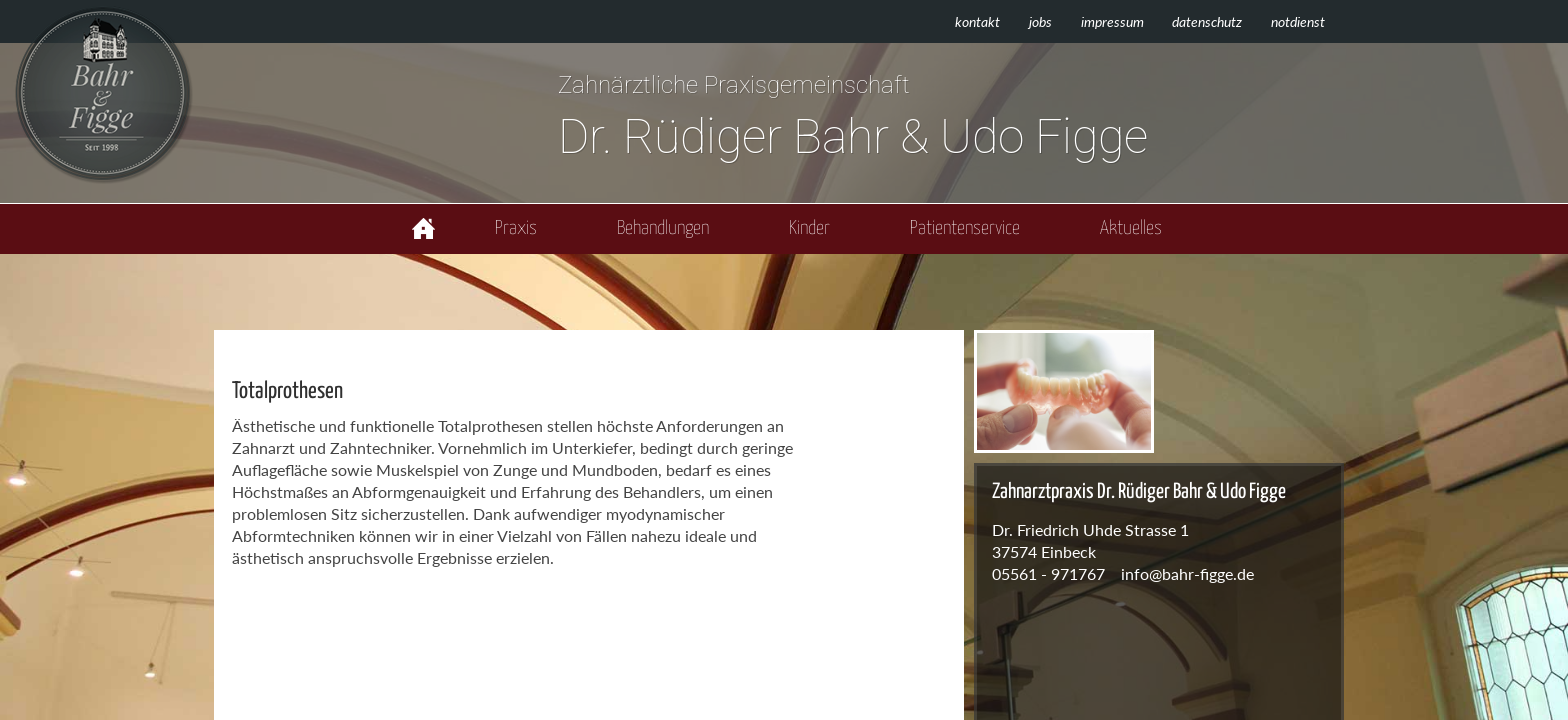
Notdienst (1298, 21)
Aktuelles (1131, 228)
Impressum (1112, 21)
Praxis (516, 228)
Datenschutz (1207, 21)
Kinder (809, 228)
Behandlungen (663, 228)
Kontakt (977, 21)
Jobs (1040, 21)
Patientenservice (965, 228)
